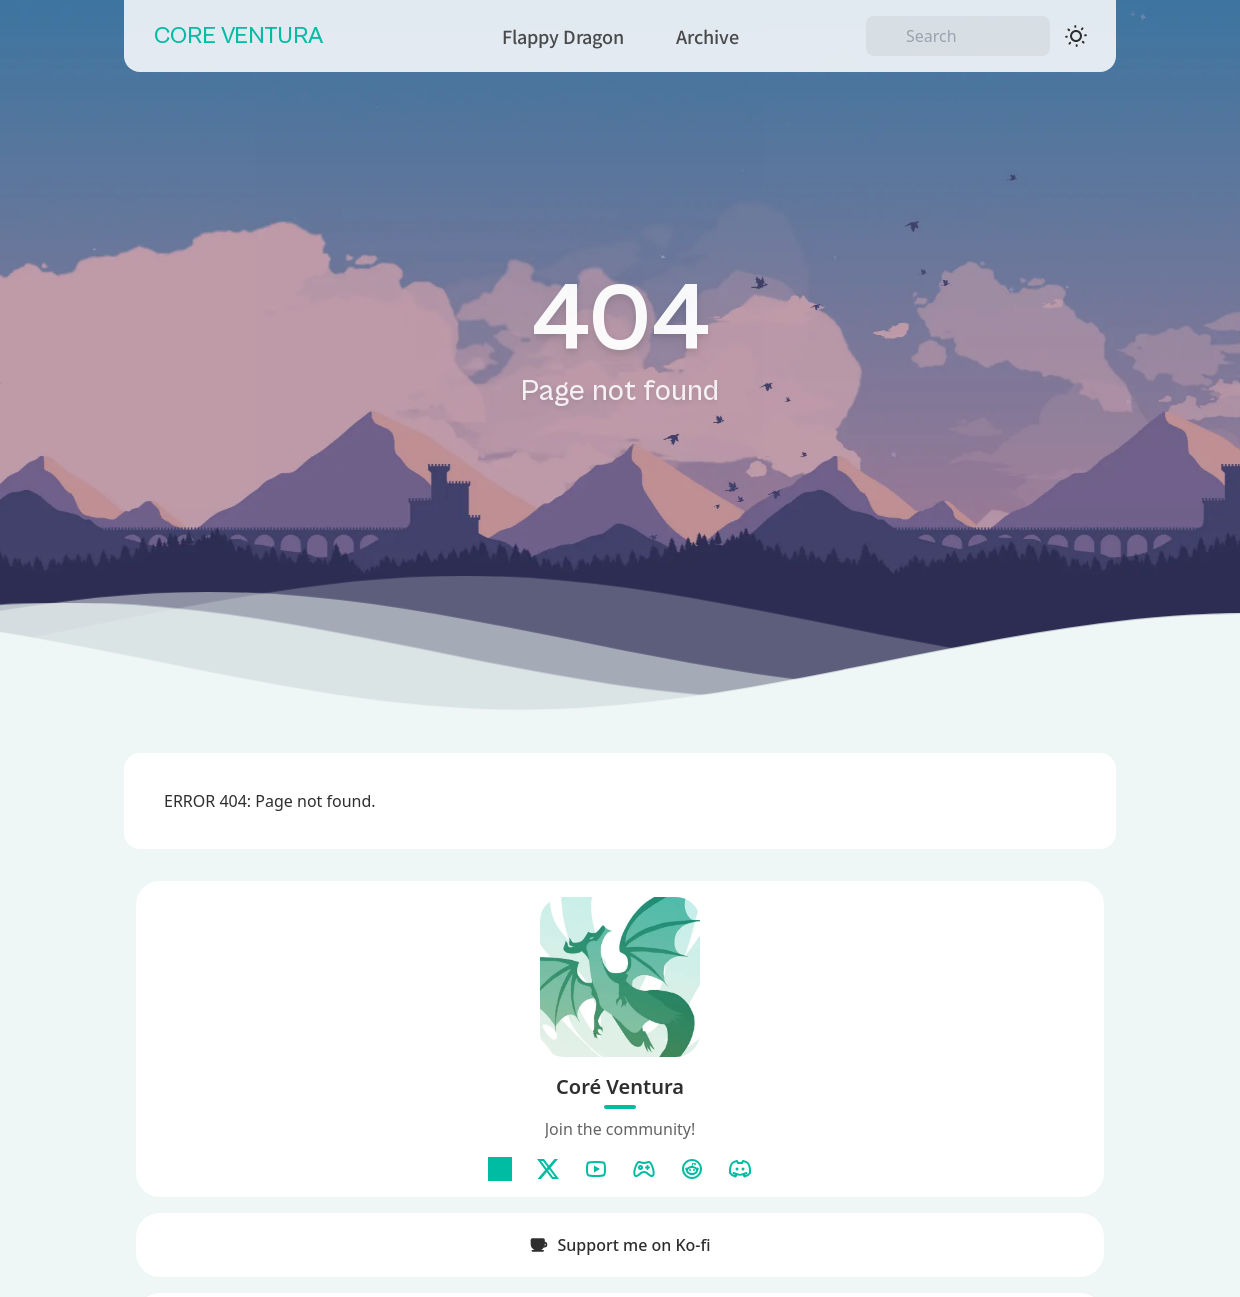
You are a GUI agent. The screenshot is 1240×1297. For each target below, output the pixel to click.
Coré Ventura (620, 1086)
